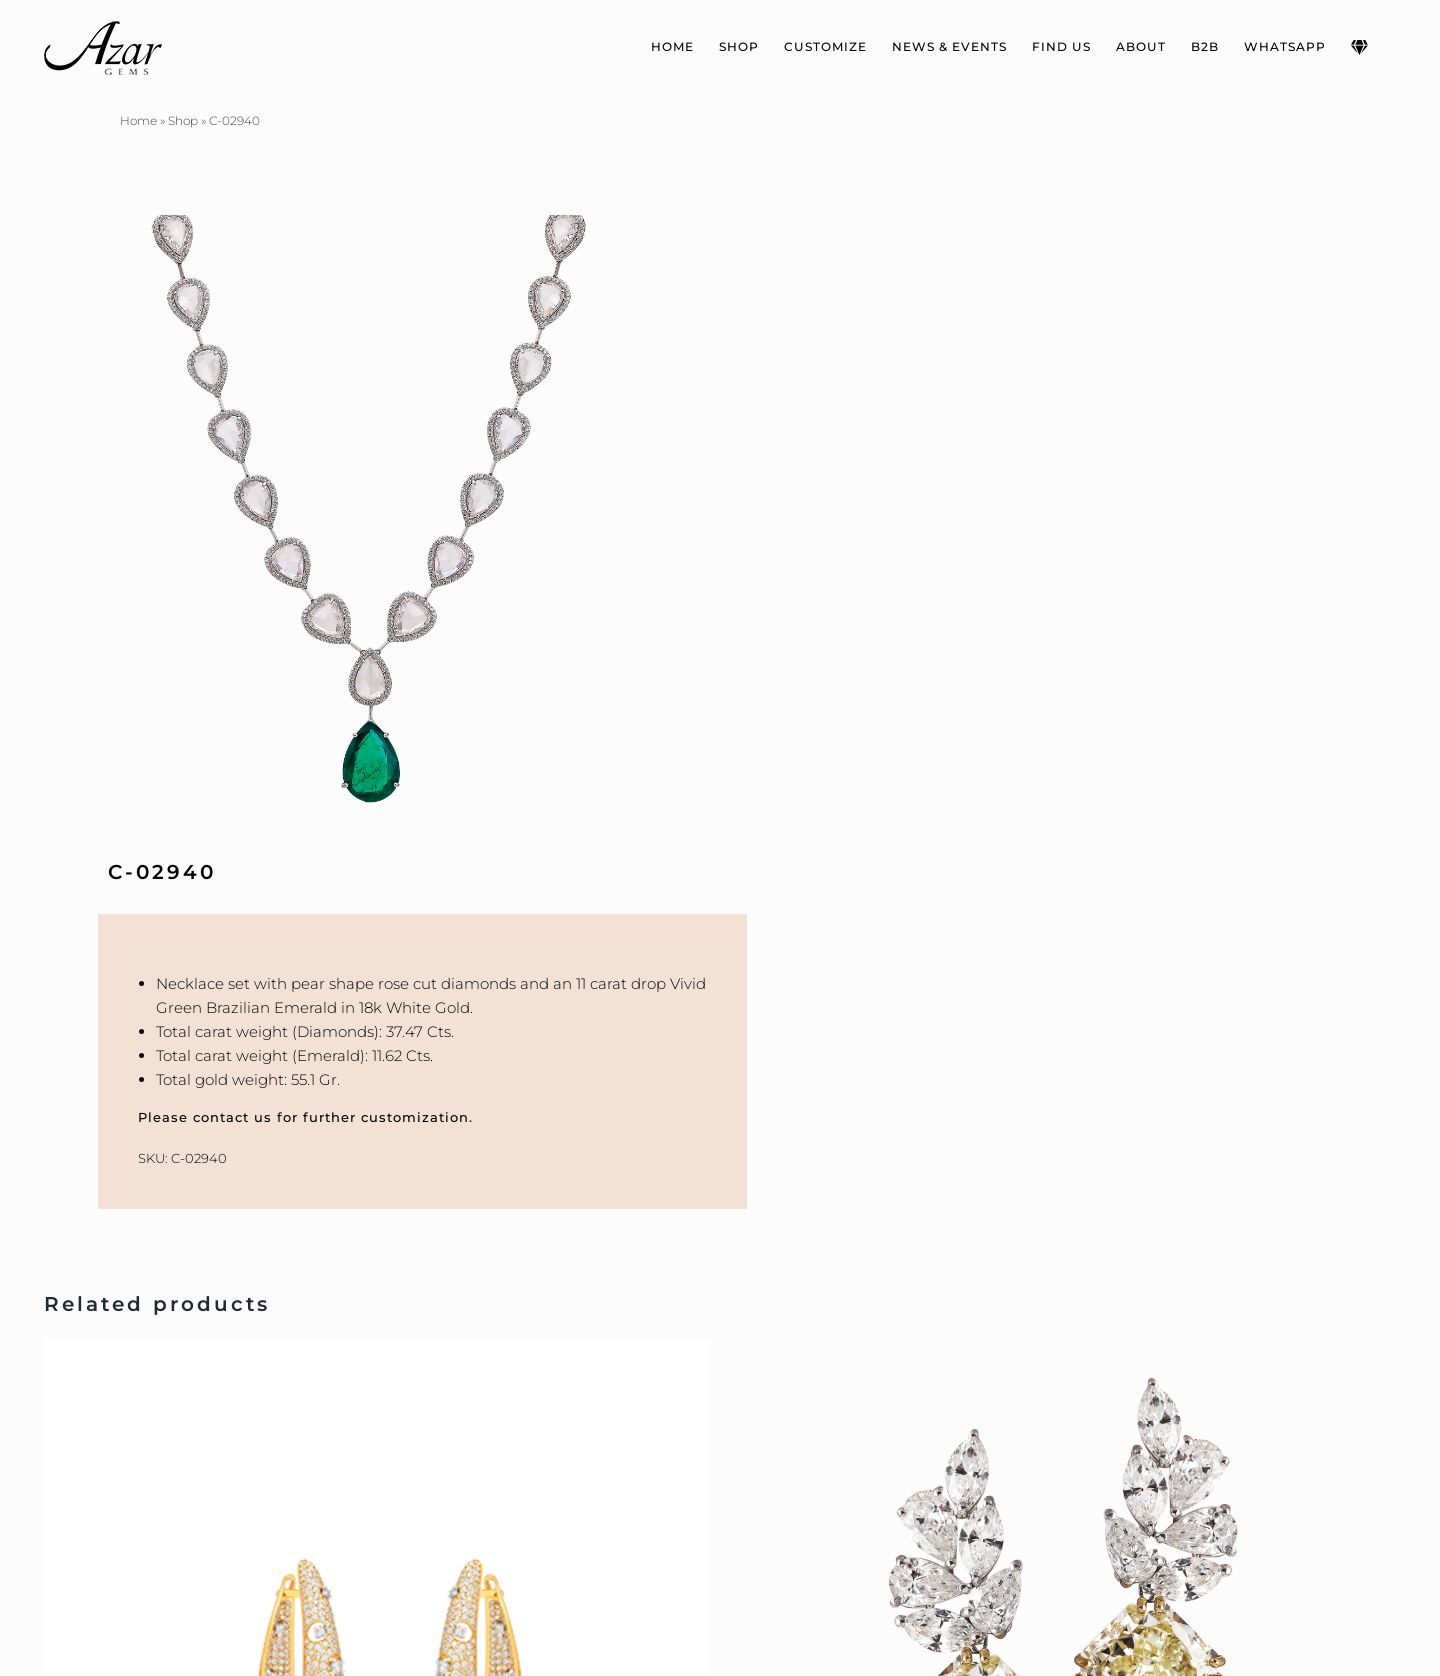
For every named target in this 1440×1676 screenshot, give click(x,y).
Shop (183, 120)
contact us (232, 1117)
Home (138, 120)
